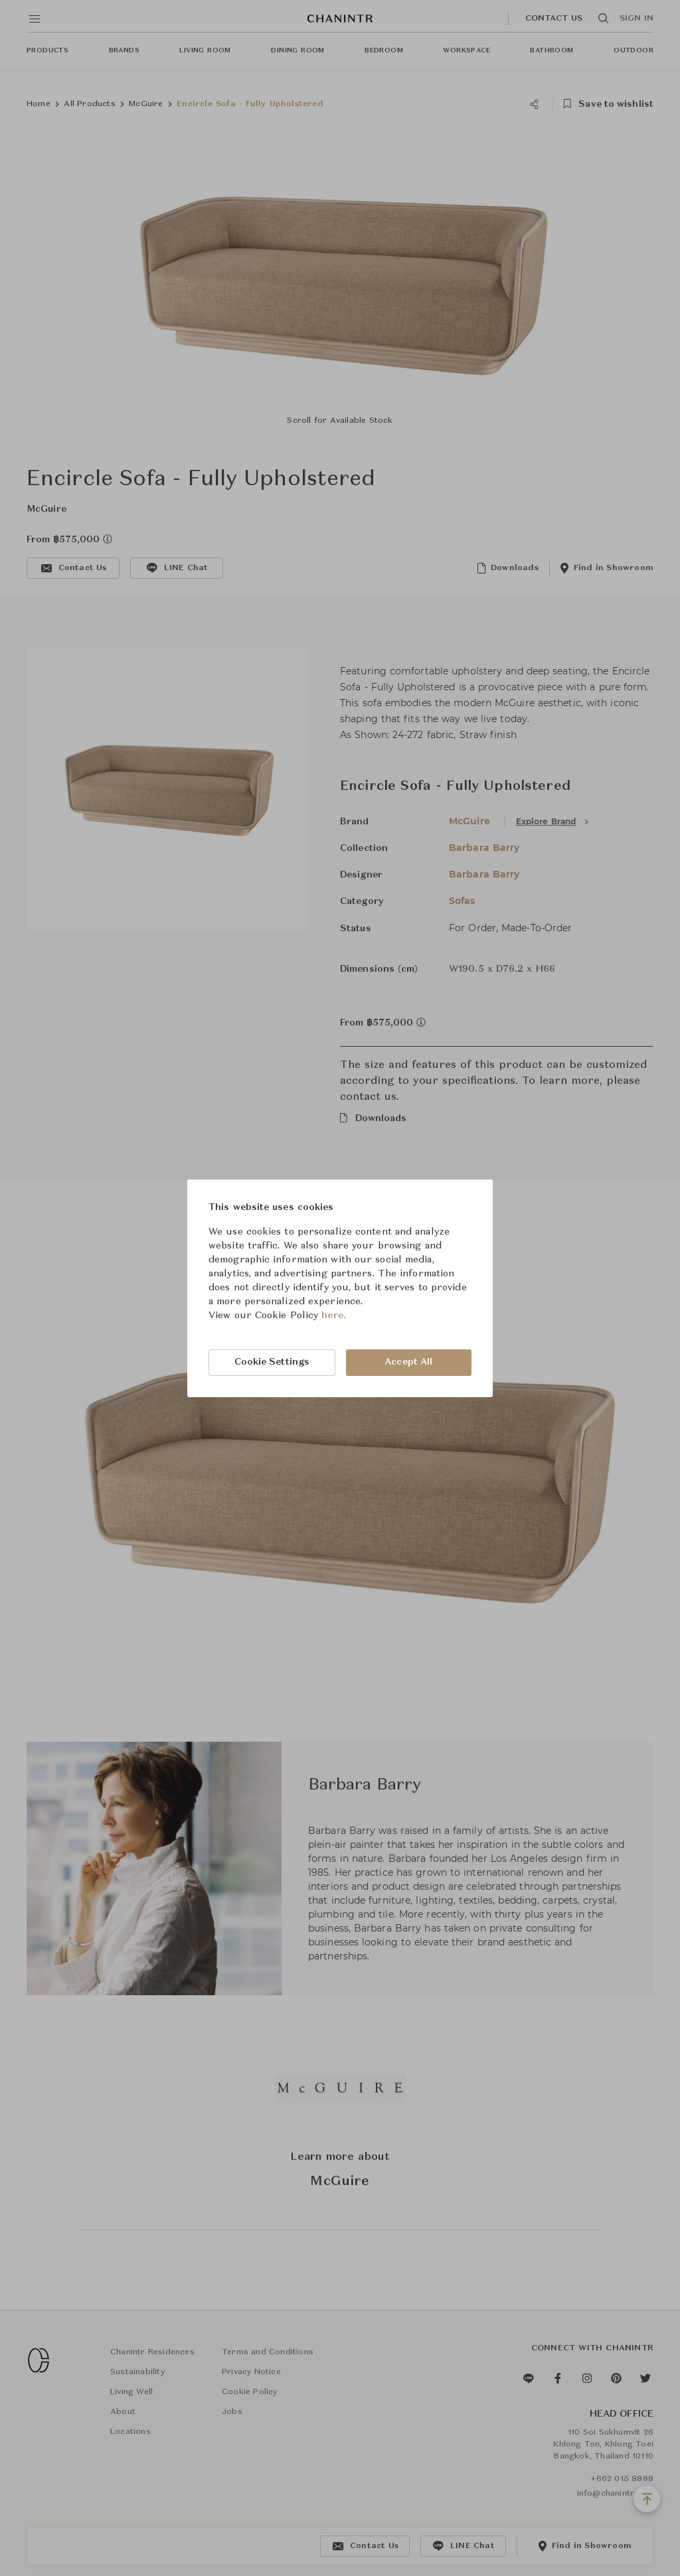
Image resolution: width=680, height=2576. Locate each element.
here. (333, 1315)
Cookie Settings (272, 1362)
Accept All (408, 1362)
